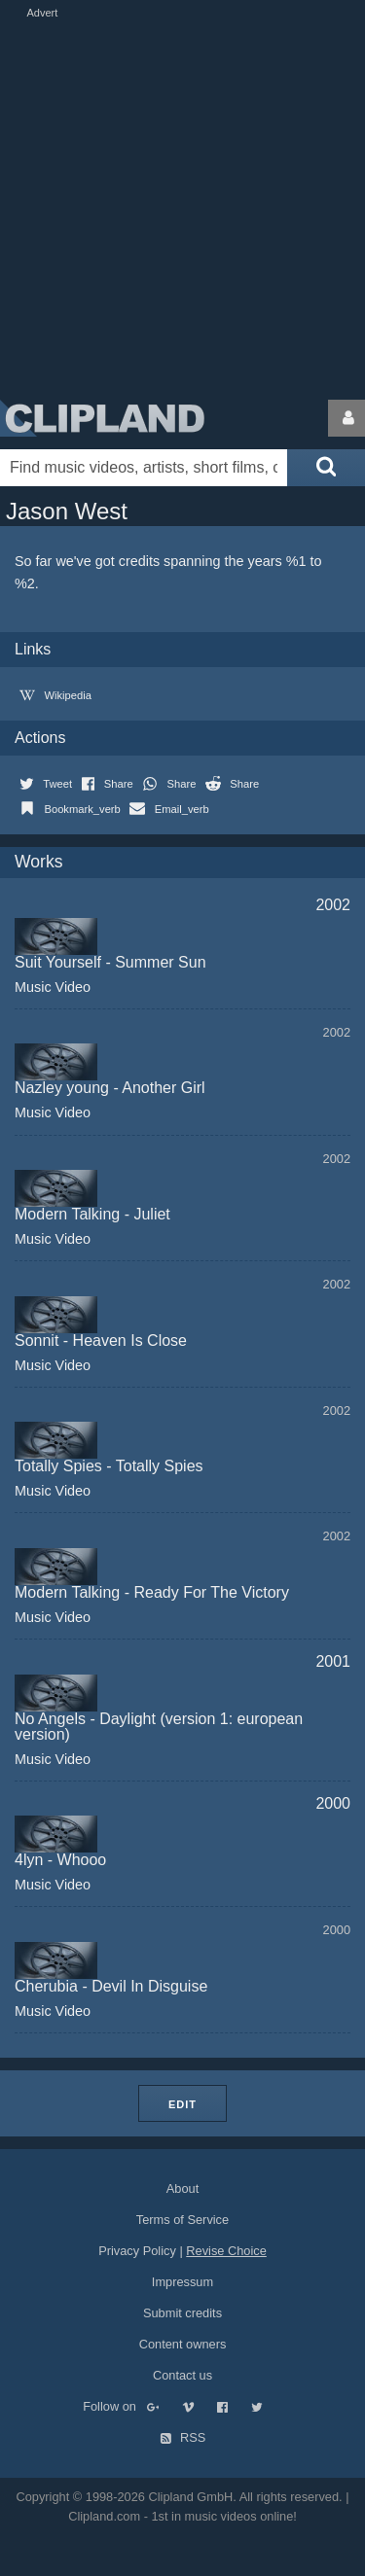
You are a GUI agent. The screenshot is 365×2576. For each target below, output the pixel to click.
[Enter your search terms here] (143, 467)
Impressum (182, 2282)
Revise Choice (226, 2250)
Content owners (183, 2344)
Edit (182, 2104)
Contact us (182, 2375)
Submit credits (182, 2313)
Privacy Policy (137, 2250)
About (182, 2188)
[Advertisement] (182, 204)
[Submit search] (326, 467)
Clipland (102, 418)
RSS (183, 2437)
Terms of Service (182, 2219)
